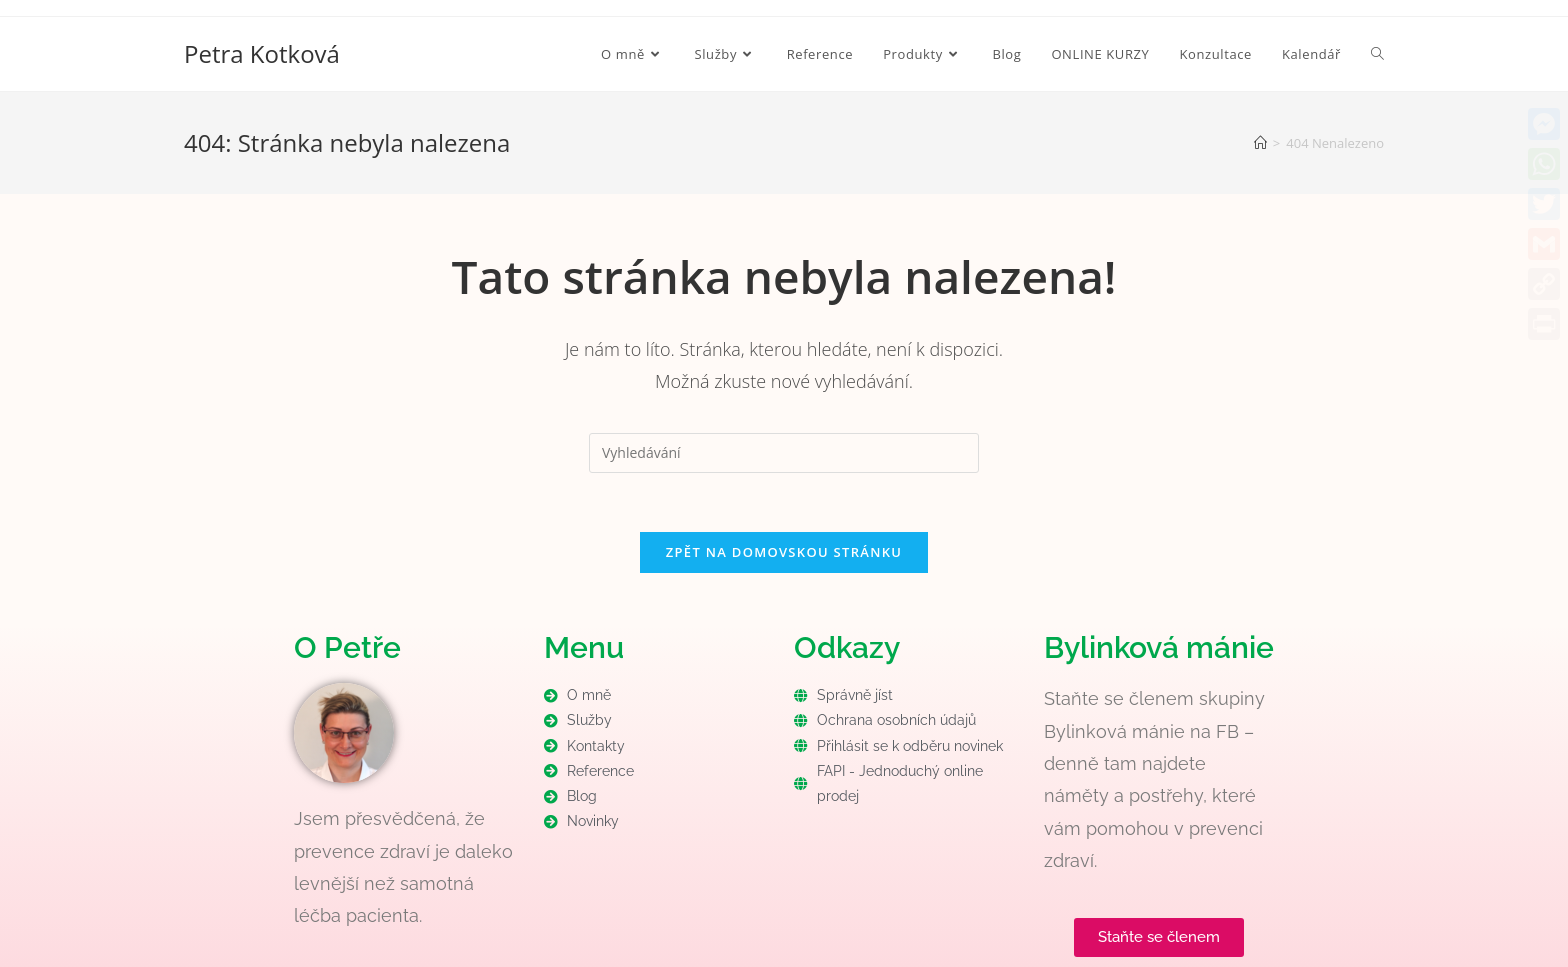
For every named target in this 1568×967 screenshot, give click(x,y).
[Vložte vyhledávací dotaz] (784, 453)
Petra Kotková (262, 53)
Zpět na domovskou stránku (784, 553)
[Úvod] (1260, 143)
